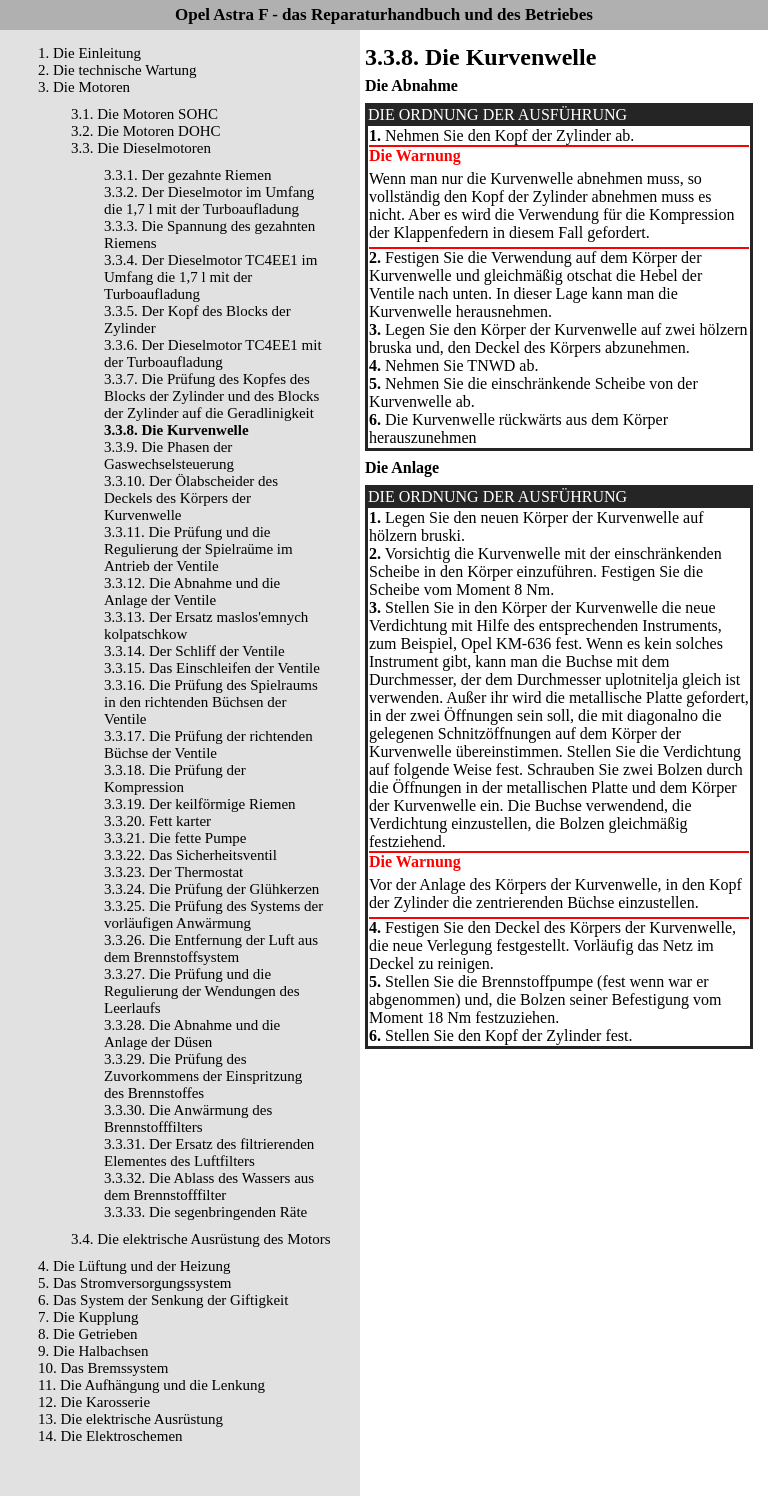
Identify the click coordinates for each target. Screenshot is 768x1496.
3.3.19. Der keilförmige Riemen (200, 804)
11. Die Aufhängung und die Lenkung (151, 1385)
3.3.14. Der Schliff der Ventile (194, 651)
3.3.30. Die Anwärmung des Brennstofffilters (188, 1118)
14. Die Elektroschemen (110, 1436)
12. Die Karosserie (94, 1402)
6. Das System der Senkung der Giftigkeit (163, 1300)
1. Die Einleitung (89, 53)
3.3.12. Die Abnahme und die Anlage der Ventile (192, 591)
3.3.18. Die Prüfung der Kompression (175, 778)
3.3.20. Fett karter (157, 821)
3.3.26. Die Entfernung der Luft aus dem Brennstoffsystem (211, 948)
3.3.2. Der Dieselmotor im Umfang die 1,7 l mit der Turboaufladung (209, 200)
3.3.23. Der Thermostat (173, 872)
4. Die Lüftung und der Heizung (134, 1266)
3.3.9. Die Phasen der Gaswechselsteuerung (169, 455)
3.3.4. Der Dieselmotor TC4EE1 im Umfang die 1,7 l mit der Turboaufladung (210, 277)
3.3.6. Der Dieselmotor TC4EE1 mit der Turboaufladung (213, 353)
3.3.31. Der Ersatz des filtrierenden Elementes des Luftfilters (209, 1152)
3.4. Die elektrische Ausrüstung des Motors (201, 1239)
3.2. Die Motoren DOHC (146, 131)
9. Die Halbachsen (93, 1351)
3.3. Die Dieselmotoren (141, 148)
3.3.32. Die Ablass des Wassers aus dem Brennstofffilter (209, 1186)
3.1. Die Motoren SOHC (144, 114)
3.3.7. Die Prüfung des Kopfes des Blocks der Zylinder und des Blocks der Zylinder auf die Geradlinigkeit (211, 396)
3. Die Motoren (84, 87)
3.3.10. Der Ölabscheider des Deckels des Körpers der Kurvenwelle (191, 498)
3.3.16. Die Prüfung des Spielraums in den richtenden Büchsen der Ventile (211, 702)
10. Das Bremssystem (103, 1368)
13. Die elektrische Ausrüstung (130, 1419)
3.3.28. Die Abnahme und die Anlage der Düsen (192, 1033)
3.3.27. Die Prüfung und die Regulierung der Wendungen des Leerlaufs (202, 991)
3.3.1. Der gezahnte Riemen (187, 175)
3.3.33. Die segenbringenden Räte (205, 1212)
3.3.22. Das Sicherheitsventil (190, 855)
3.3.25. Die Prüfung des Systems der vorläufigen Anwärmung (213, 914)
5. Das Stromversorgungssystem (134, 1283)
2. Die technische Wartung (117, 70)
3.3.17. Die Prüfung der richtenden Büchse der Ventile (208, 744)
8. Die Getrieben (88, 1334)
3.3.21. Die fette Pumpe (175, 838)
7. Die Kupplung (88, 1317)
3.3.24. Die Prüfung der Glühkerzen (211, 889)
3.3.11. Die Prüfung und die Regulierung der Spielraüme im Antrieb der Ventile (198, 549)
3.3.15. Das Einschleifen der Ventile (212, 668)
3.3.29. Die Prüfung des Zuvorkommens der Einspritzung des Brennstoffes (203, 1076)
